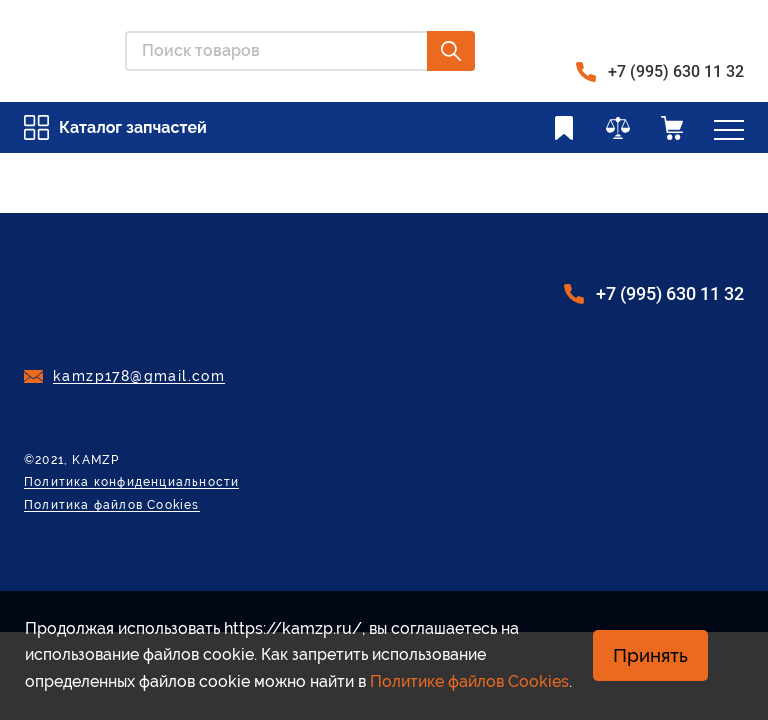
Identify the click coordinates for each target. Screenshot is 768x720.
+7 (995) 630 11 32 (676, 71)
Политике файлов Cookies (469, 681)
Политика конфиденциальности (131, 482)
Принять (650, 655)
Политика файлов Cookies (112, 505)
